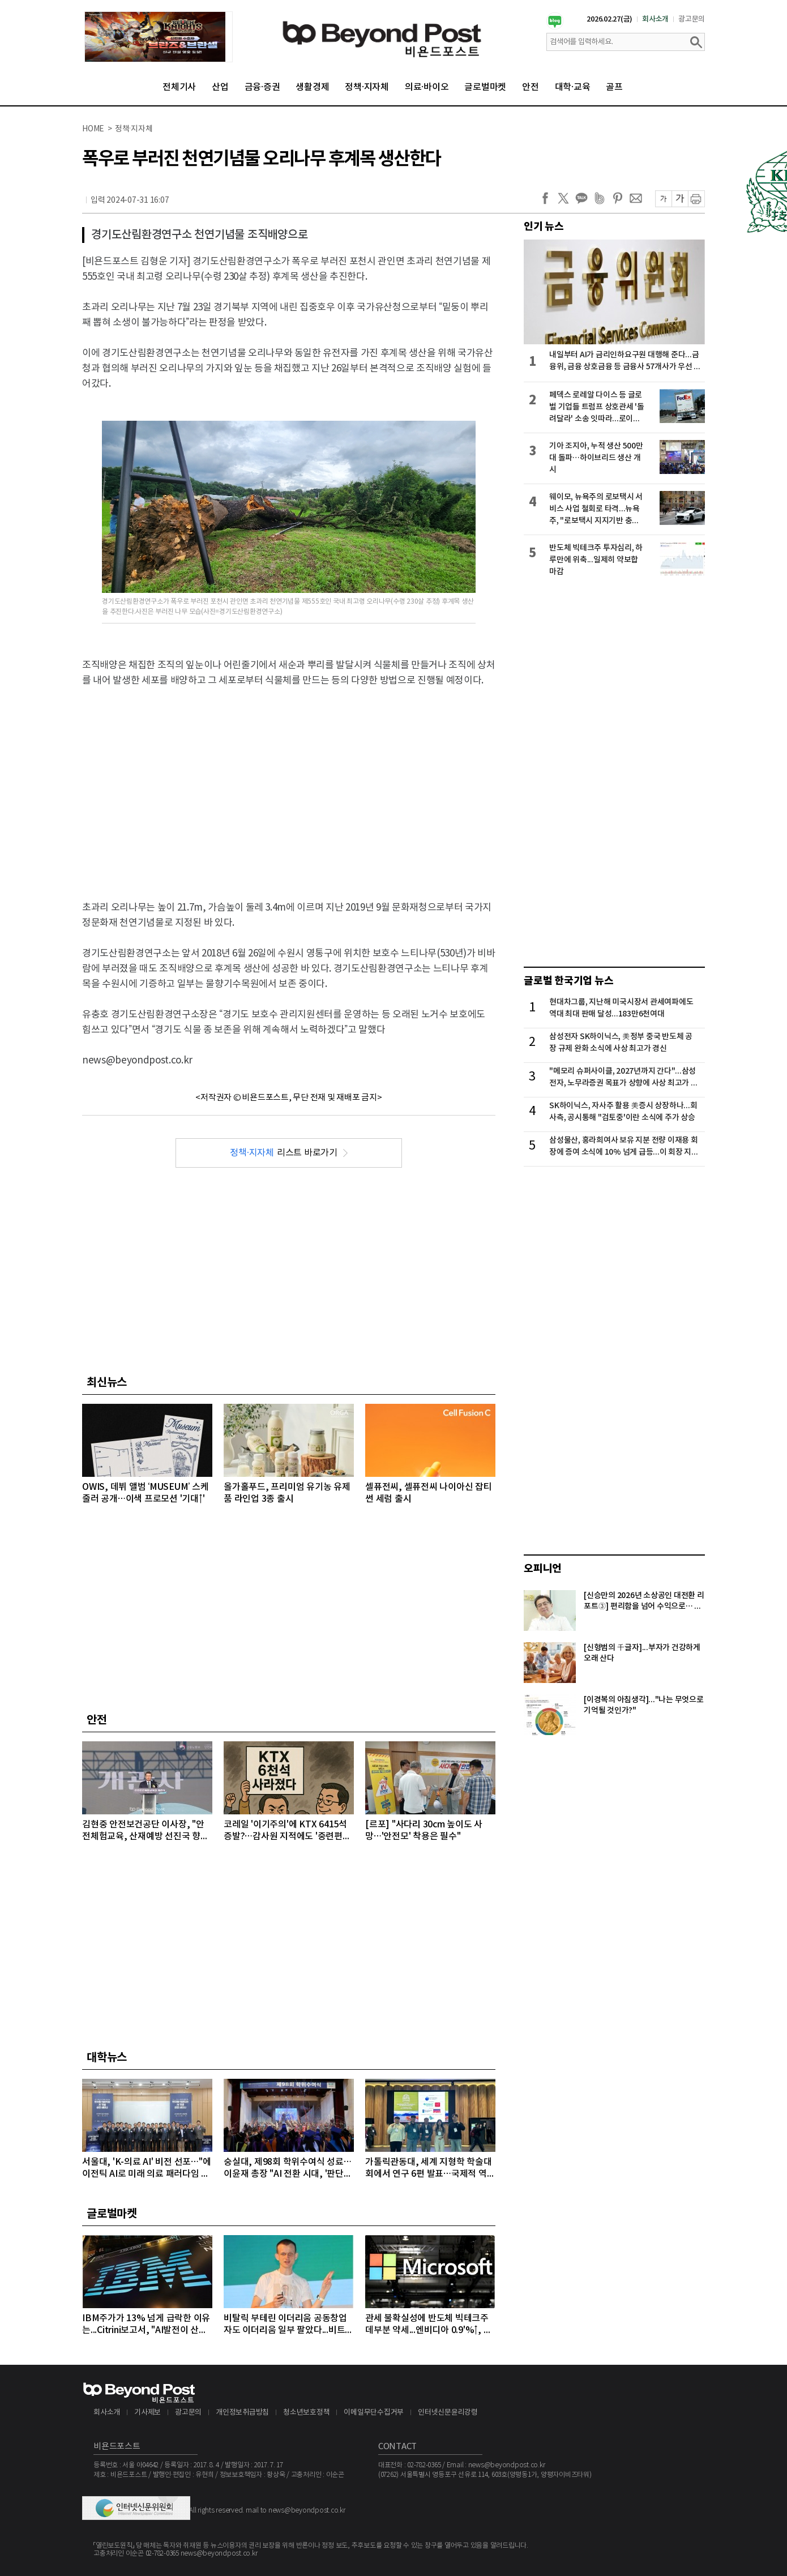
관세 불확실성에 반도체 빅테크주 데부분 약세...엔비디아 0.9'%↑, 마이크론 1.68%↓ (428, 2324)
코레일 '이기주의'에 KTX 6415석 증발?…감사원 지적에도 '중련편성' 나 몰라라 (288, 1831)
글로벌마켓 (485, 87)
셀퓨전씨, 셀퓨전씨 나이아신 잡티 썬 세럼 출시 (428, 1493)
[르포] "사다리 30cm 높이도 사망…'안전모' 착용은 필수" (423, 1830)
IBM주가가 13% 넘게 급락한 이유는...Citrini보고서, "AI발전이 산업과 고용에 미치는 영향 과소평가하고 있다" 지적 (146, 2324)
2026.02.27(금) (609, 19)
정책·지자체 (367, 87)
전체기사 (179, 87)
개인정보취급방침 (242, 2412)
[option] (158, 36)
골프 (614, 87)
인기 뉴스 (544, 226)
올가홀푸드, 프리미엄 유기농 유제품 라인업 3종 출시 (287, 1493)
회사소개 (655, 19)
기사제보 (147, 2412)
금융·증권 (262, 87)
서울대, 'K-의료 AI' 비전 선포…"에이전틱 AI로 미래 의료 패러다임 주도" (146, 2168)
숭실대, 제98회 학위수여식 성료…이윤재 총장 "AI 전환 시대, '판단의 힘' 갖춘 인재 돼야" (288, 2168)
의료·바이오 (427, 87)
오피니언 (543, 1568)
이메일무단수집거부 (374, 2412)
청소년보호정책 (306, 2412)
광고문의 (691, 19)
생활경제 (312, 87)
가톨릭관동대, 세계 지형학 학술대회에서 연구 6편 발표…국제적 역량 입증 (430, 2168)
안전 (530, 87)
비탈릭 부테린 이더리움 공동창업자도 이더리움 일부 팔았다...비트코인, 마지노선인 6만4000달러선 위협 (288, 2324)
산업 (220, 87)
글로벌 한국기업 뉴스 (568, 981)
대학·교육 (573, 87)
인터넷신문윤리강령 (448, 2412)
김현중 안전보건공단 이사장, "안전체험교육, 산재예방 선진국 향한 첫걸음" (145, 1831)
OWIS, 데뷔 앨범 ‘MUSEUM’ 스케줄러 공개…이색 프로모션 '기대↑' (145, 1493)
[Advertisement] (288, 779)
